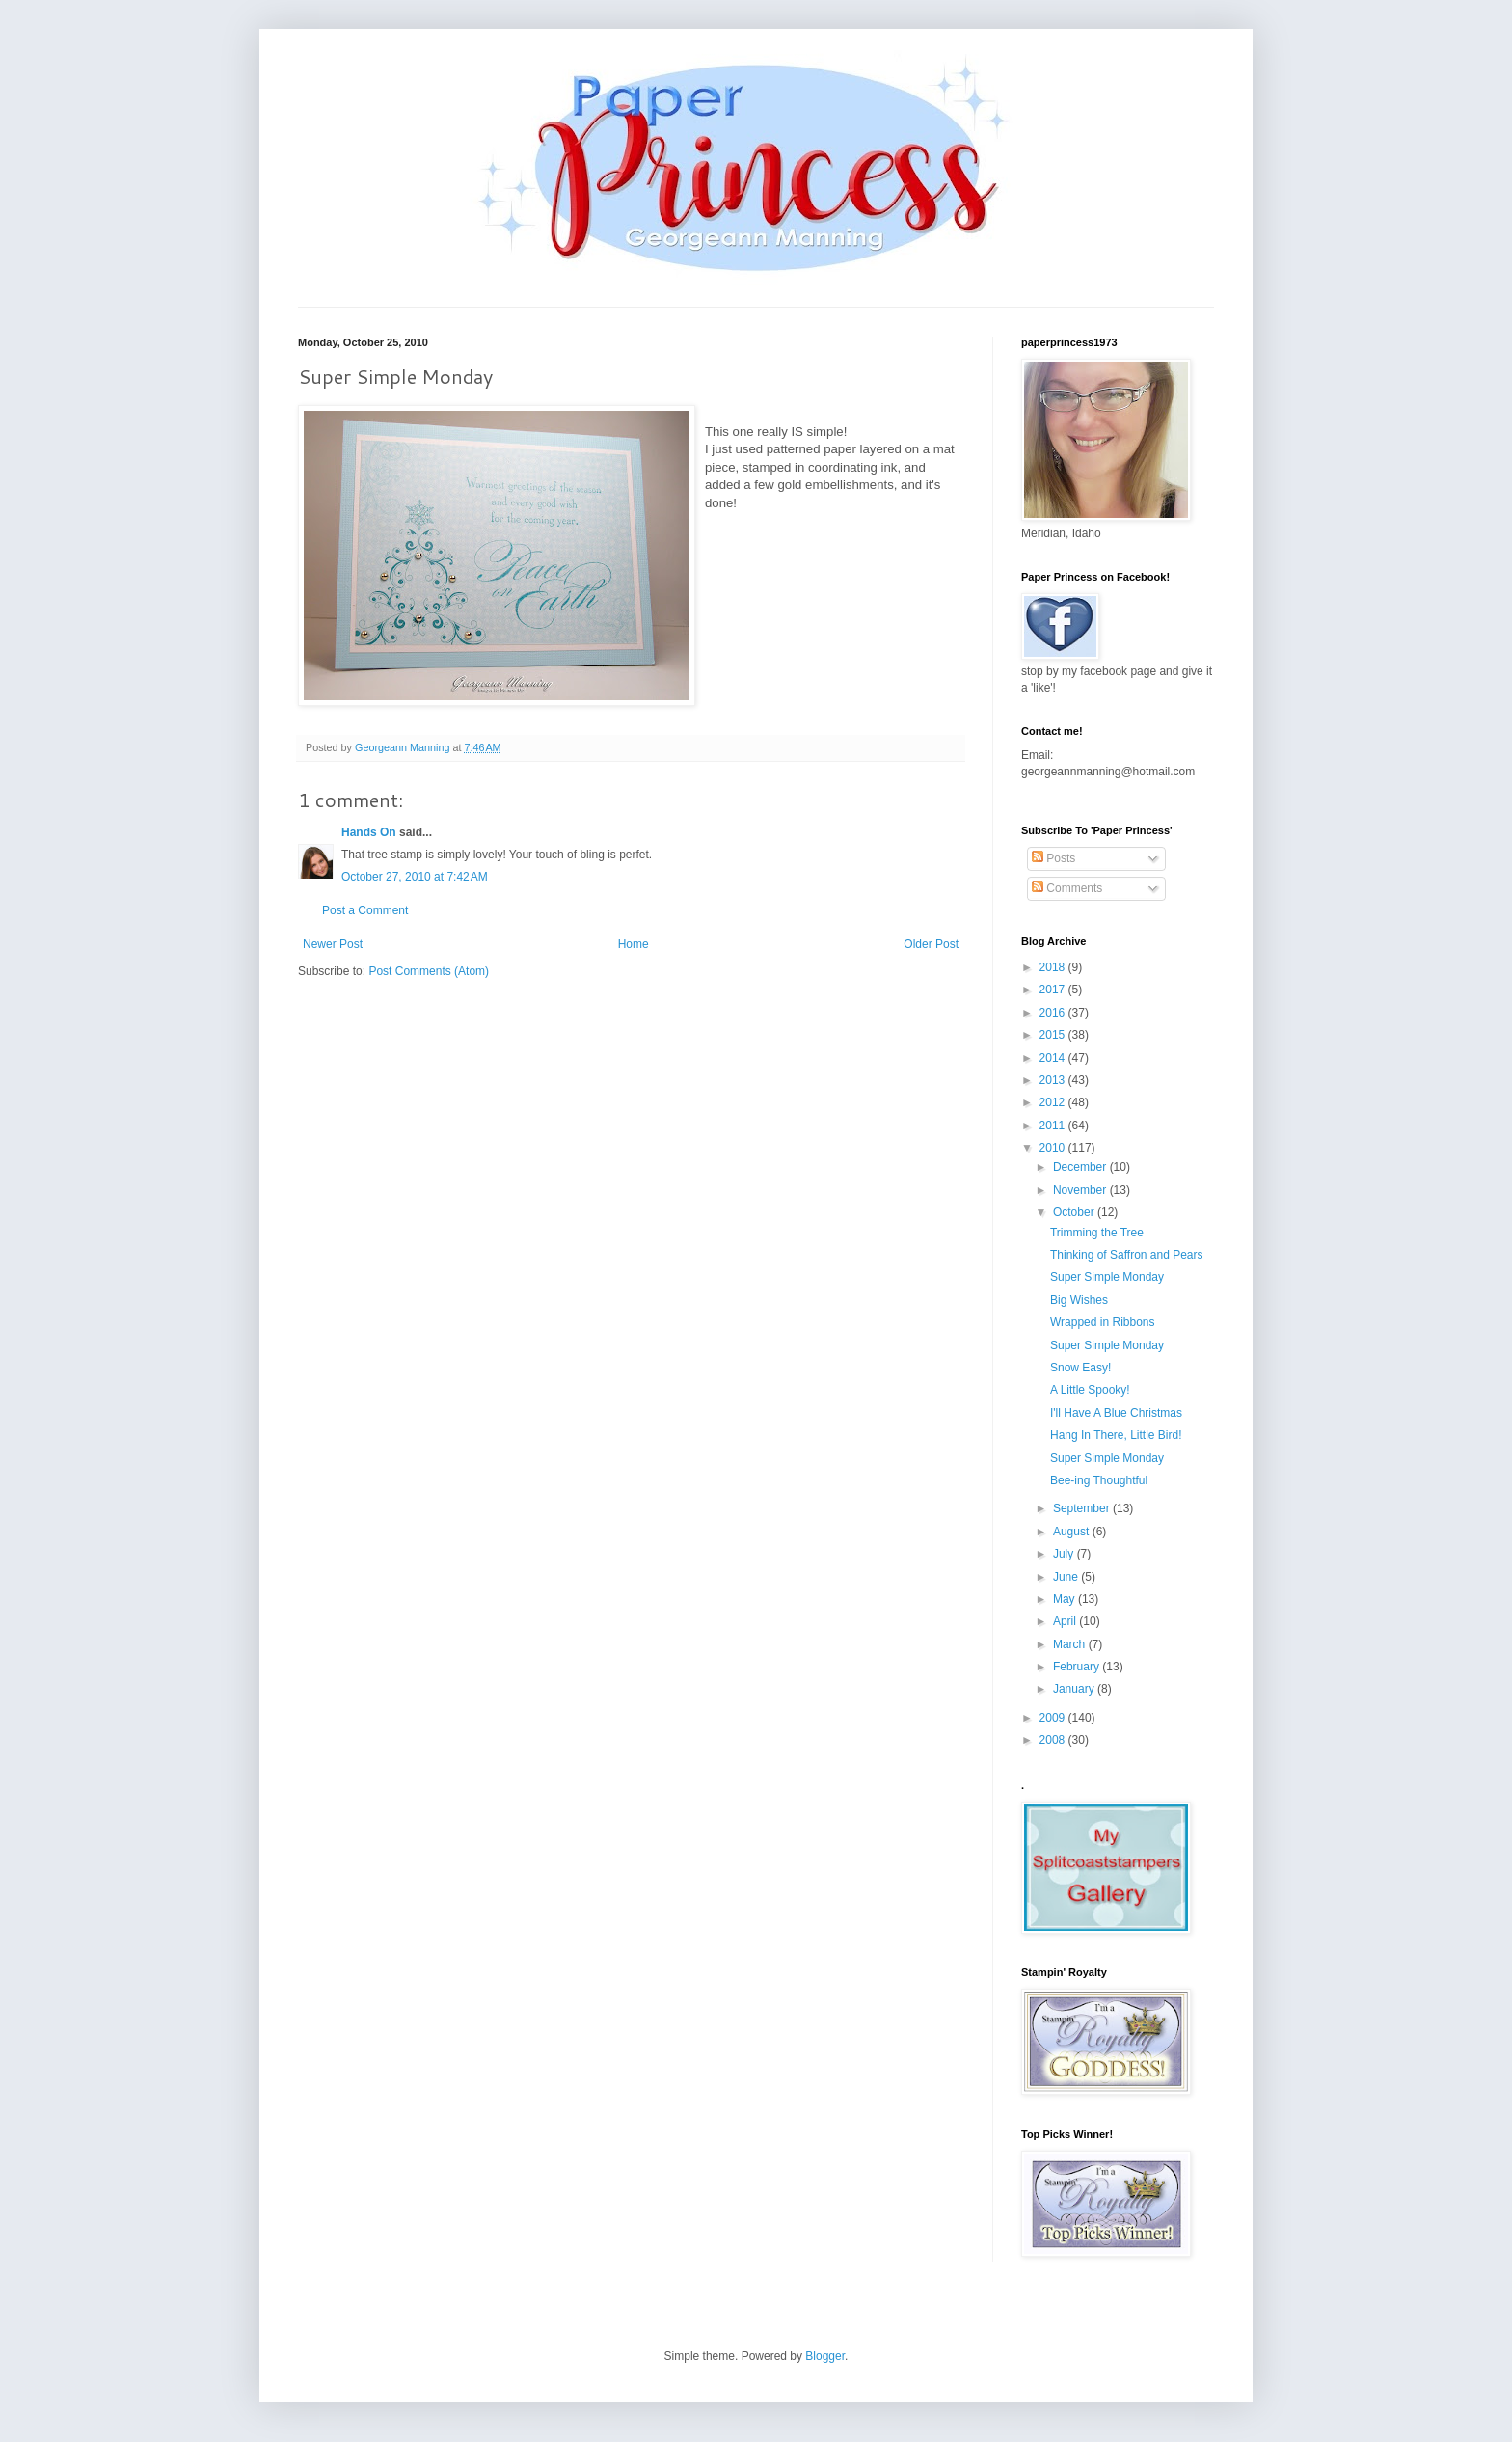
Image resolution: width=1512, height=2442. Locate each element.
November (1081, 1190)
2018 (1054, 967)
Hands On (368, 832)
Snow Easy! (1080, 1367)
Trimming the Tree (1097, 1232)
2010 (1054, 1147)
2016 (1054, 1012)
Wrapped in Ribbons (1102, 1322)
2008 (1054, 1740)
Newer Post (333, 944)
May (1065, 1599)
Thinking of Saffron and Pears (1126, 1255)
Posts (1053, 858)
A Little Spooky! (1090, 1390)
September (1083, 1508)
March (1071, 1644)
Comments (1067, 888)
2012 (1054, 1102)
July (1065, 1553)
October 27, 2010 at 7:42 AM (414, 876)
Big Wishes (1079, 1300)
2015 (1054, 1035)
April (1066, 1621)
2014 (1054, 1058)
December (1081, 1167)
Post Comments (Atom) (428, 971)
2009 (1054, 1717)
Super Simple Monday (1107, 1277)
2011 (1054, 1125)
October (1075, 1212)
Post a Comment (365, 910)
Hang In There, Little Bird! (1116, 1435)
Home (633, 944)
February (1077, 1666)
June (1067, 1577)
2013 (1054, 1080)
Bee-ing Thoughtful (1099, 1480)
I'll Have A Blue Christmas (1116, 1413)
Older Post (931, 944)
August (1073, 1531)
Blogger (825, 2356)
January (1075, 1689)
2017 (1054, 989)
